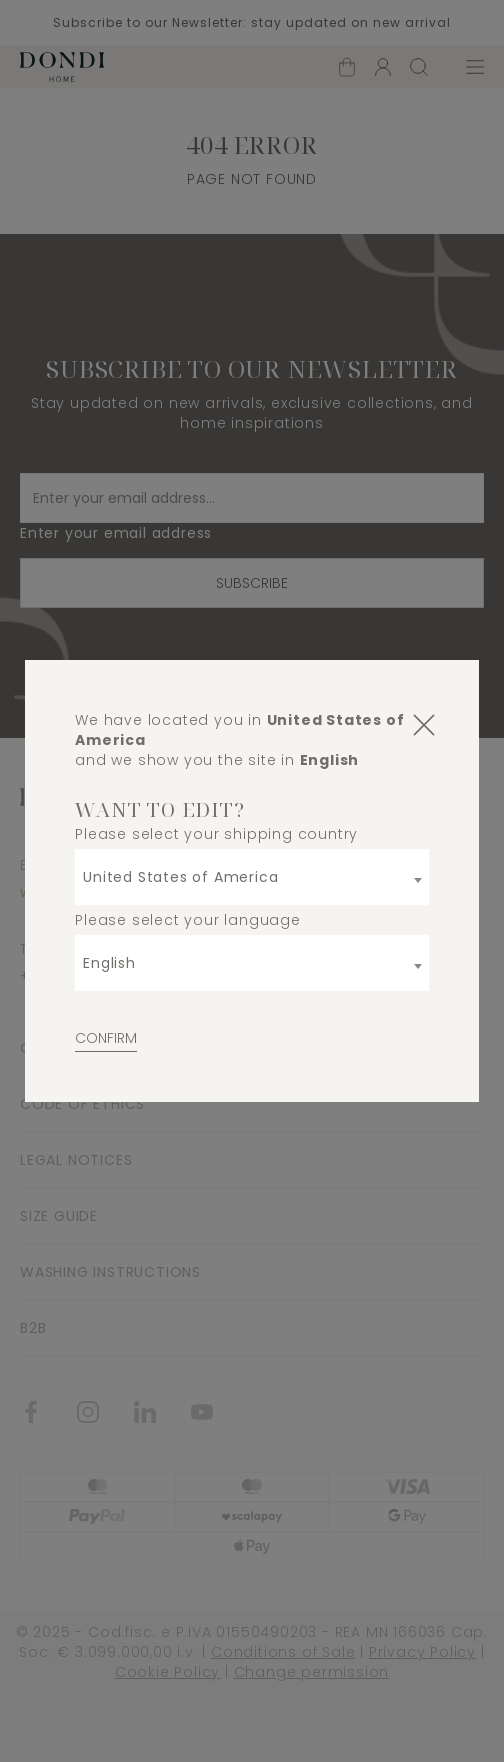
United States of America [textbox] (180, 877)
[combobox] (252, 877)
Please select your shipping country (216, 834)
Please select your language (188, 920)
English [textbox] (109, 963)
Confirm (106, 1038)
